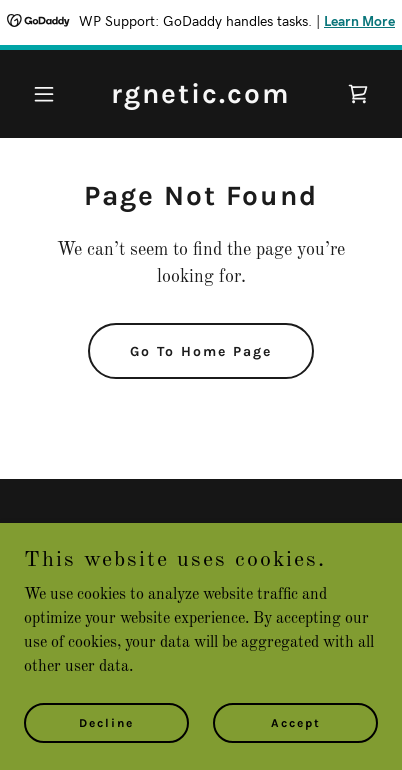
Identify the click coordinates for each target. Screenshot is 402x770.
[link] (201, 99)
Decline (106, 722)
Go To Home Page (201, 351)
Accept (296, 722)
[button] (50, 94)
